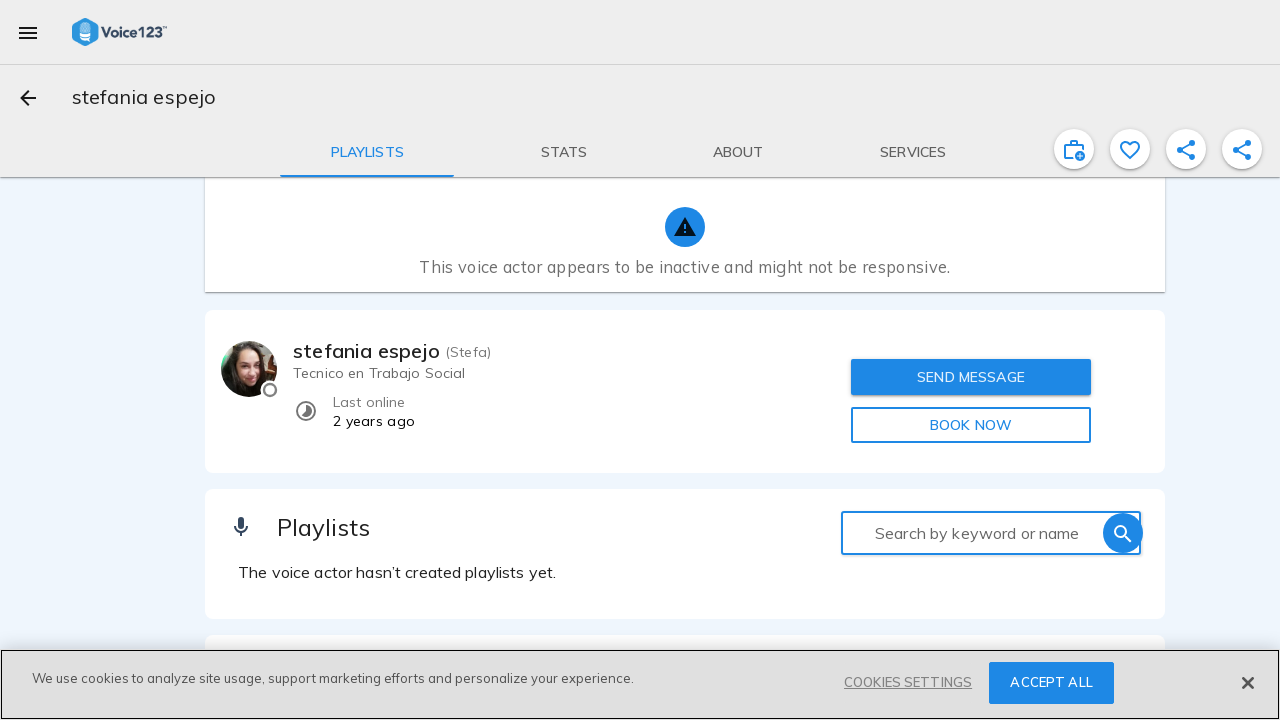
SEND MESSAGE (971, 377)
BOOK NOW (971, 425)
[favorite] (1130, 149)
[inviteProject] (1074, 149)
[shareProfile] (1186, 149)
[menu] (28, 32)
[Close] (1248, 683)
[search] (1123, 533)
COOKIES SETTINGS (908, 682)
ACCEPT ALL (1051, 682)
